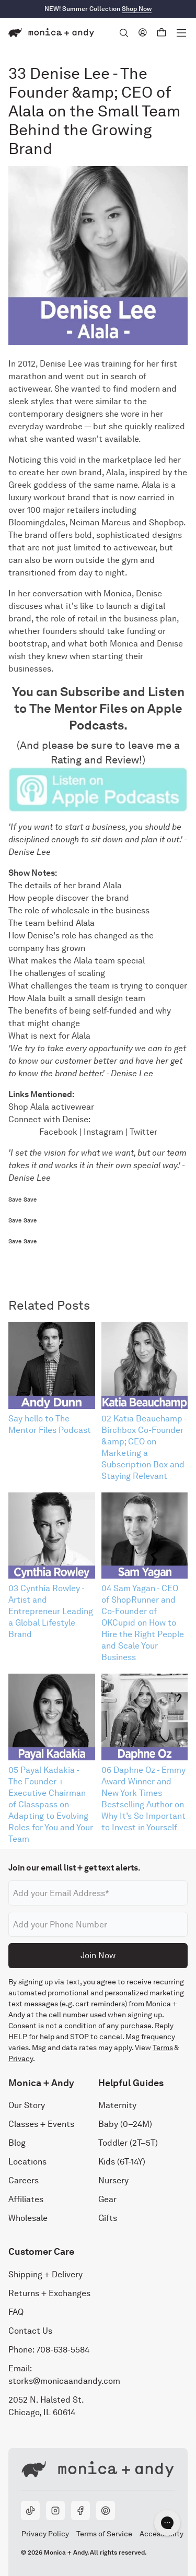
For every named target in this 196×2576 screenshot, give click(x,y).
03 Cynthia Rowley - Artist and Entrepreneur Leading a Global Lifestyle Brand (50, 1611)
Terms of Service (104, 2534)
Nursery (113, 2180)
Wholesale (28, 2218)
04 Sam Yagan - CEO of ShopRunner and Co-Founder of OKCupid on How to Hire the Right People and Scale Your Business (142, 1622)
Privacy (20, 2058)
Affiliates (25, 2199)
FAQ (16, 2312)
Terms (163, 2047)
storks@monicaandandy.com (64, 2381)
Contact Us (30, 2331)
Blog (17, 2143)
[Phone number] (98, 1924)
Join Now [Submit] (98, 1955)
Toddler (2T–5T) (128, 2143)
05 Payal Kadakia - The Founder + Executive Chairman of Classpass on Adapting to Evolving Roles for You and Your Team (50, 1804)
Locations (27, 2162)
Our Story (26, 2105)
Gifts (107, 2218)
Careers (23, 2180)
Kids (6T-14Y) (121, 2162)
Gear (107, 2199)
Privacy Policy (45, 2534)
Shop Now (137, 9)
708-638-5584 (62, 2350)
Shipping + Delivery (45, 2274)
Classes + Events (41, 2124)
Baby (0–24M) (125, 2124)
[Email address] (98, 1892)
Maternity (117, 2105)
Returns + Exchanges (49, 2293)
